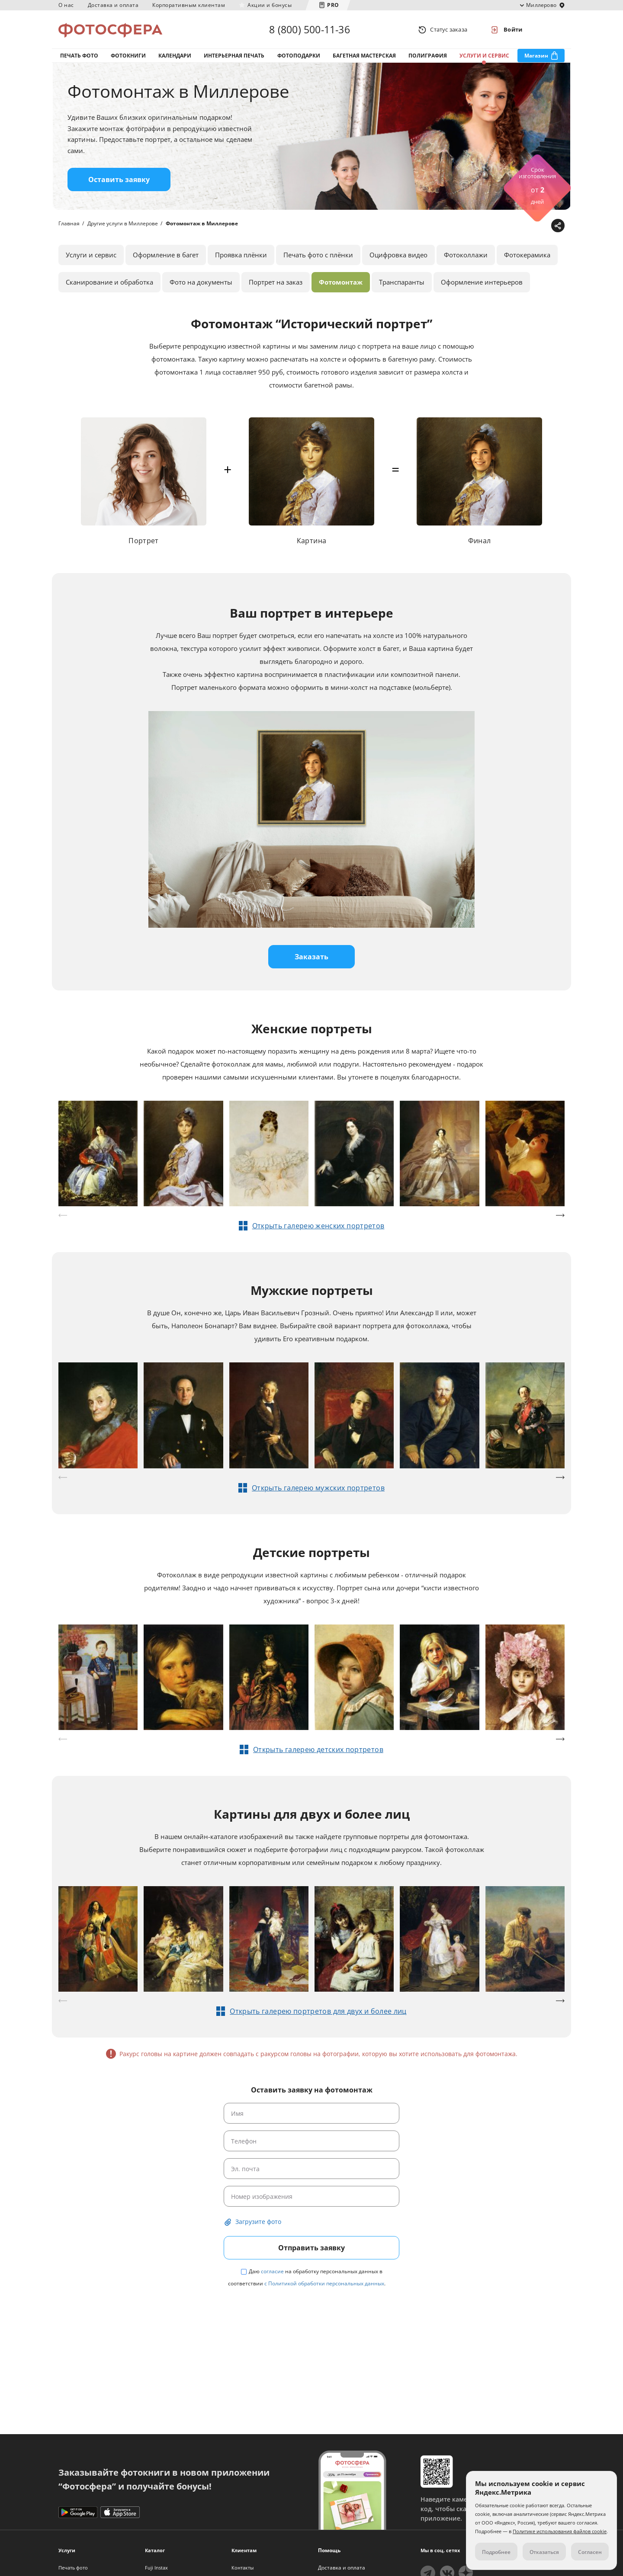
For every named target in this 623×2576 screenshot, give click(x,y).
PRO (333, 5)
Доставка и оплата (113, 5)
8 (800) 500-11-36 (309, 29)
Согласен (590, 2552)
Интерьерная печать (234, 55)
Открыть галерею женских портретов (318, 1225)
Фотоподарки (298, 55)
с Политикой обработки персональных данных (324, 2283)
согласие (272, 2271)
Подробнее (496, 2552)
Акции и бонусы (269, 5)
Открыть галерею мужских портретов (318, 1488)
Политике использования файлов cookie (560, 2531)
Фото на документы (201, 282)
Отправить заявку (311, 2247)
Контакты (242, 2567)
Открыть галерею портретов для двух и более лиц (318, 2011)
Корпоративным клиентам (188, 5)
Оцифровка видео (398, 254)
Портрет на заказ (275, 282)
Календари (174, 55)
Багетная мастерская (364, 55)
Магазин (536, 55)
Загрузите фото (258, 2221)
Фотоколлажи (466, 254)
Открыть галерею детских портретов (318, 1749)
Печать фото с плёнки (318, 254)
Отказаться (544, 2552)
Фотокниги (128, 55)
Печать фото (79, 55)
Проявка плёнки (241, 254)
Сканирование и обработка (109, 282)
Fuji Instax (156, 2567)
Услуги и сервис (484, 55)
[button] (560, 1215)
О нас (66, 5)
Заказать (311, 956)
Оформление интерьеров (482, 282)
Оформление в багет (166, 254)
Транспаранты (401, 282)
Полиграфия (427, 55)
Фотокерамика (527, 254)
